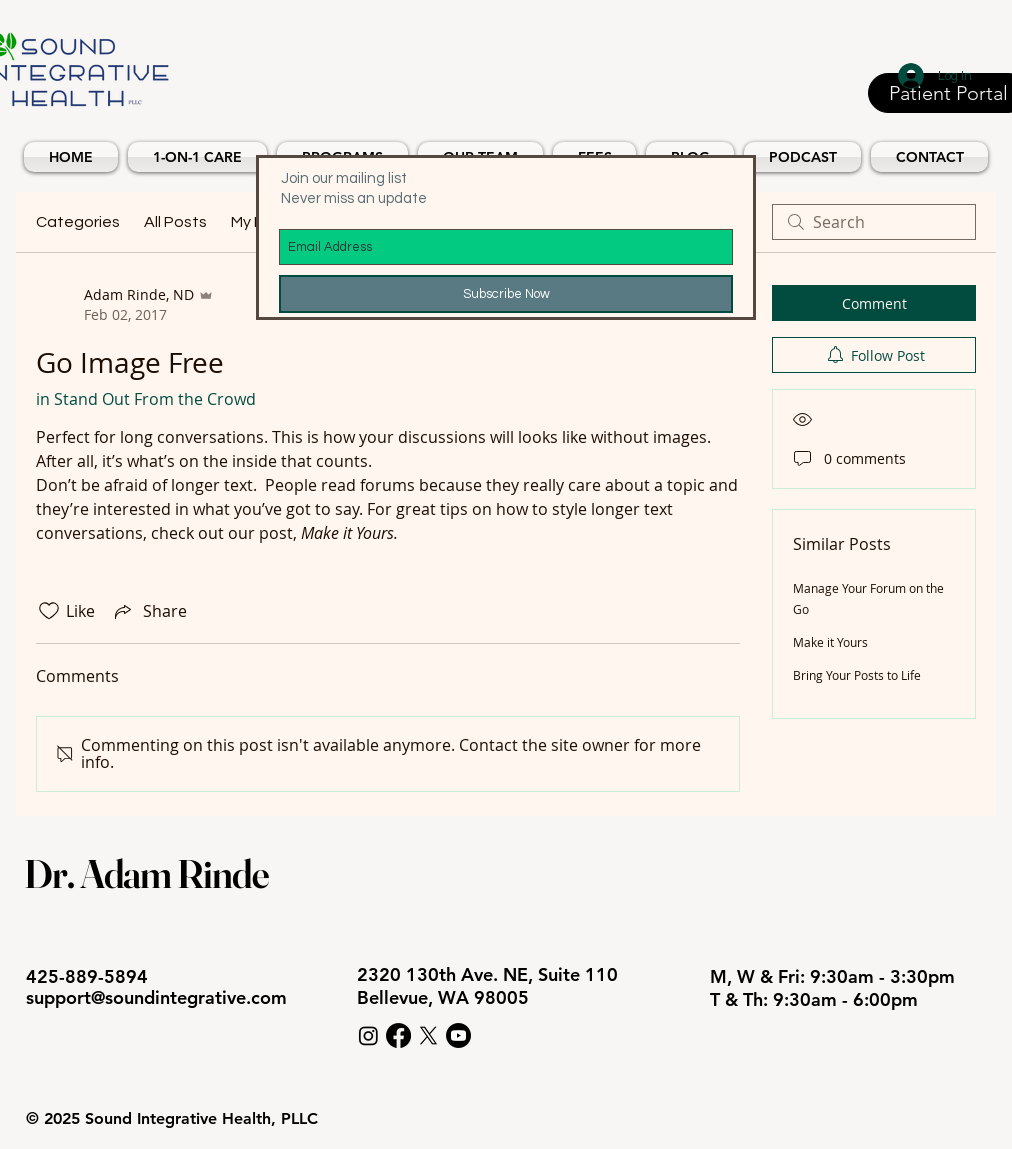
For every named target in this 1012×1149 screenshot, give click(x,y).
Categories (78, 222)
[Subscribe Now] (506, 294)
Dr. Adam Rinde (146, 873)
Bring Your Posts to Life (857, 675)
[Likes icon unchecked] (49, 611)
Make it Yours (830, 642)
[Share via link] (149, 611)
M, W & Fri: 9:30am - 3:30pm (835, 976)
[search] (874, 222)
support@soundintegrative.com (156, 997)
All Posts (175, 222)
